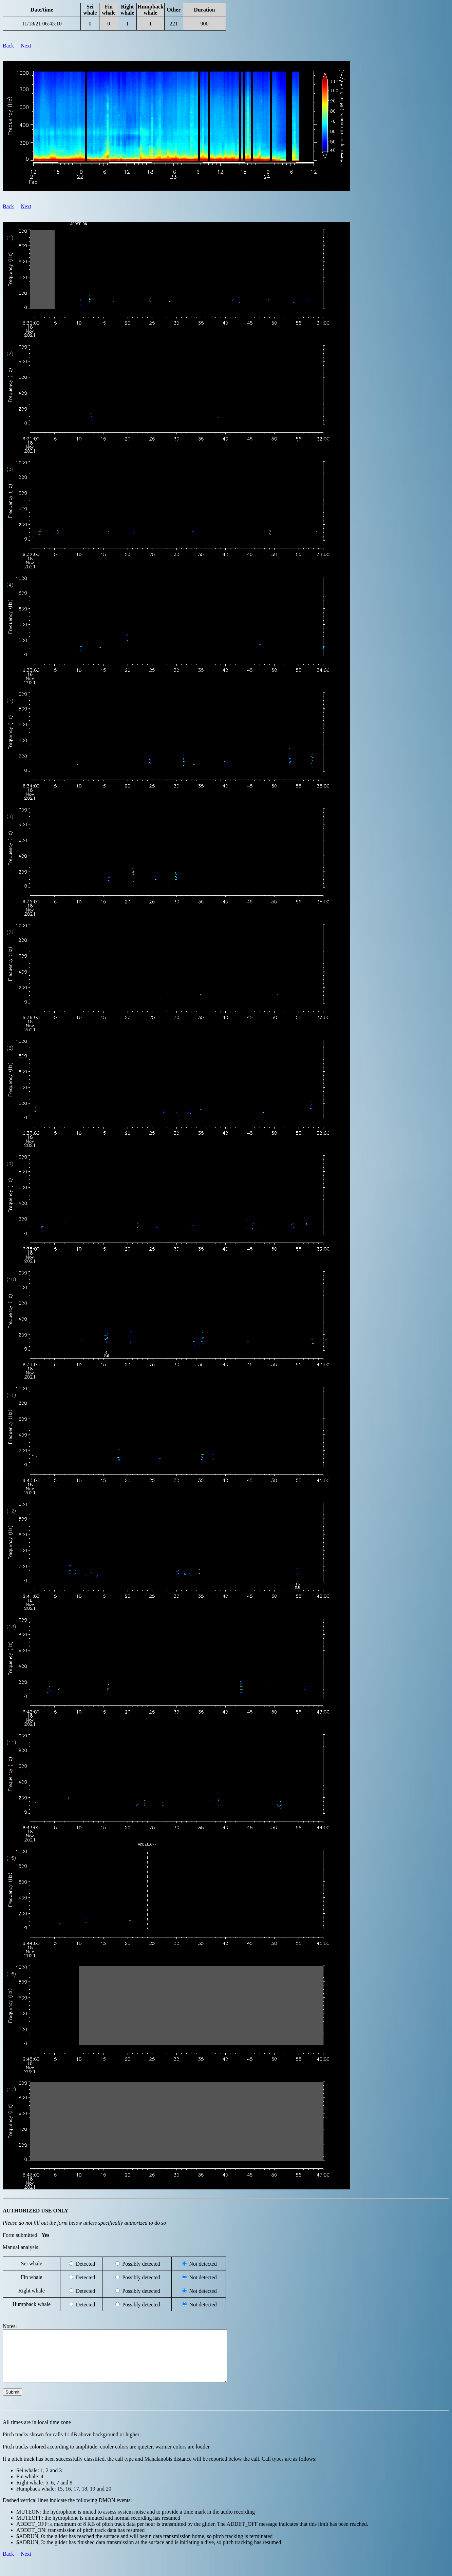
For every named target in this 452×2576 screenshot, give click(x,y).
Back (8, 45)
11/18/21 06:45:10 (42, 23)
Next (26, 45)
